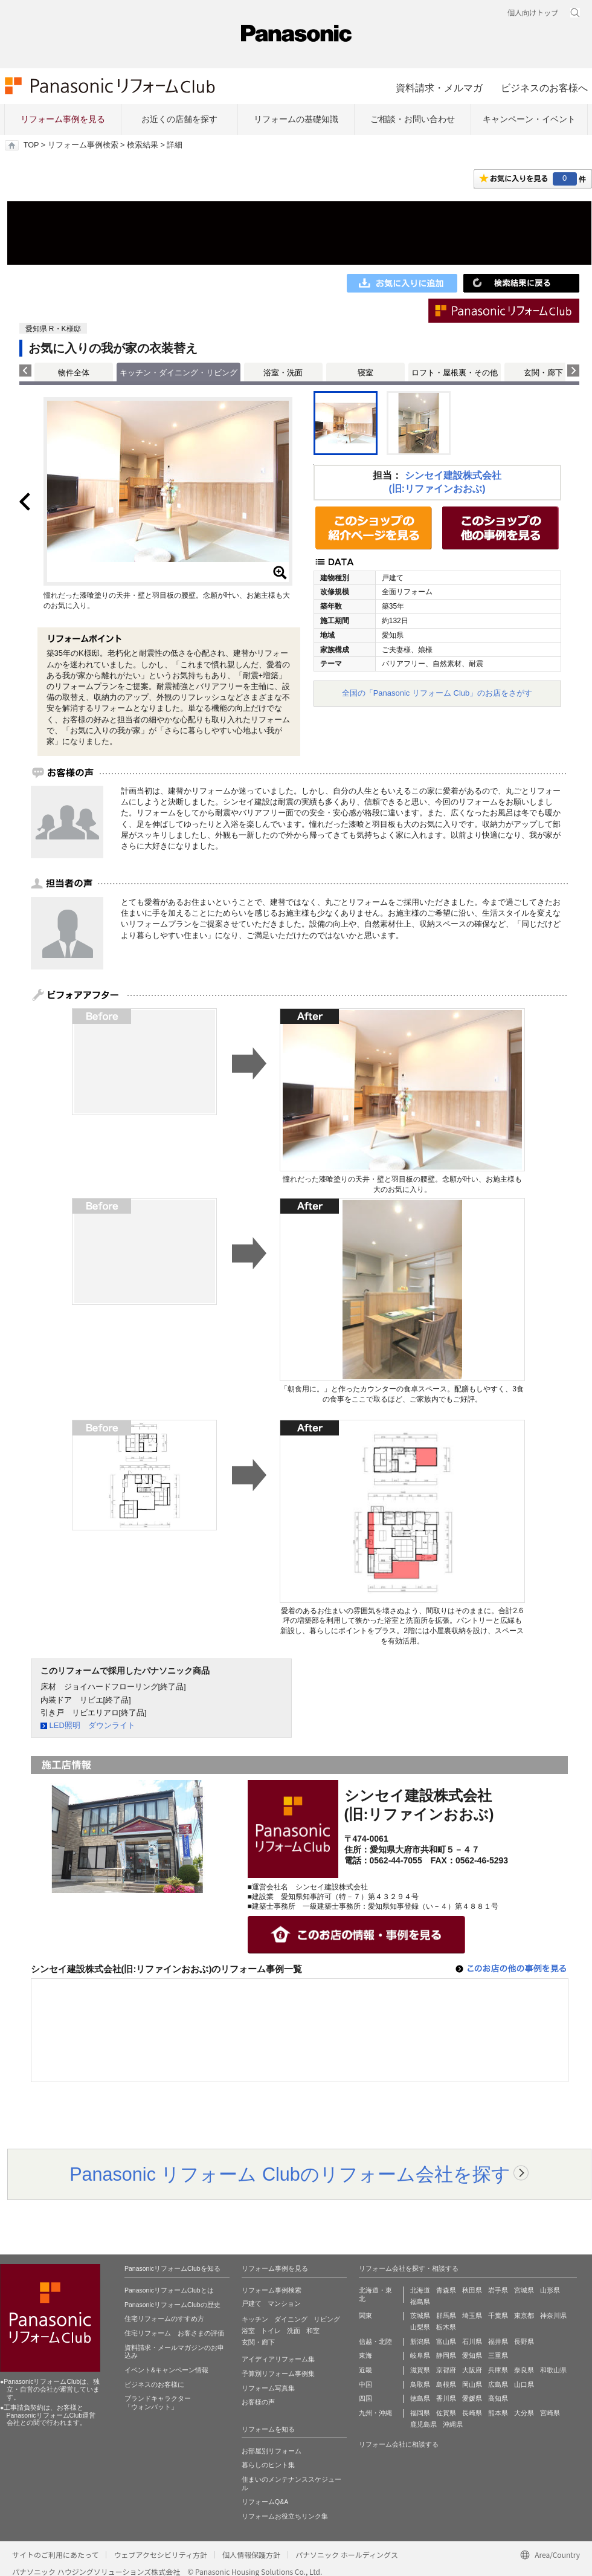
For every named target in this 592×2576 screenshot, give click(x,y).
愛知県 (472, 2355)
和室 (313, 2330)
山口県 (524, 2384)
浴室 (248, 2330)
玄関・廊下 (543, 372)
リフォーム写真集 (268, 2388)
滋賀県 (420, 2370)
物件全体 (73, 372)
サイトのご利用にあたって (55, 2554)
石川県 (472, 2341)
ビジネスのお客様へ (544, 87)
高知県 (498, 2398)
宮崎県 (550, 2412)
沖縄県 (453, 2424)
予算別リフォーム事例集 (278, 2373)
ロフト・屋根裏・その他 (454, 372)
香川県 (446, 2398)
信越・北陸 (375, 2341)
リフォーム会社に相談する (399, 2444)
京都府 (446, 2370)
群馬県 (446, 2315)
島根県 (446, 2384)
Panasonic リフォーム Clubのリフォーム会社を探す (289, 2174)
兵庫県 (498, 2370)
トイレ (271, 2330)
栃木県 (446, 2327)
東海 (365, 2355)
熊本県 (498, 2412)
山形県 (550, 2290)
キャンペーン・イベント (529, 119)
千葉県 (498, 2315)
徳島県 (420, 2398)
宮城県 (524, 2290)
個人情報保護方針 (251, 2554)
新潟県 (420, 2341)
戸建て (252, 2303)
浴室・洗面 (283, 372)
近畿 (365, 2370)
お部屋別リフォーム (271, 2451)
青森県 (446, 2290)
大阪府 (472, 2370)
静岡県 (446, 2355)
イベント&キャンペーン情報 (166, 2370)
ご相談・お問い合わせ (412, 119)
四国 (365, 2398)
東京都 (524, 2315)
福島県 (420, 2301)
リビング (327, 2319)
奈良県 (524, 2370)
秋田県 (472, 2290)
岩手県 (498, 2290)
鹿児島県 (423, 2424)
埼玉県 (472, 2315)
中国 (365, 2384)
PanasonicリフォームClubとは (169, 2290)
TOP (31, 145)
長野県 (524, 2341)
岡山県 (472, 2384)
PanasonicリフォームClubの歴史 (172, 2304)
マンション (284, 2303)
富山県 (446, 2341)
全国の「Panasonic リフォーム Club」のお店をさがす (437, 692)
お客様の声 (258, 2402)
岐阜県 (420, 2355)
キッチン (255, 2319)
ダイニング (290, 2319)
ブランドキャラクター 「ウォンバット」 (157, 2402)
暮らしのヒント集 (268, 2464)
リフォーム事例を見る (63, 119)
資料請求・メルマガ (439, 87)
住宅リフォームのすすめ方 (164, 2318)
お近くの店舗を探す (179, 119)
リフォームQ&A (265, 2501)
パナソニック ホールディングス (346, 2554)
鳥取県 (420, 2384)
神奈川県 (553, 2315)
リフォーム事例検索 (83, 145)
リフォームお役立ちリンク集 (285, 2516)
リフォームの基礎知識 (296, 119)
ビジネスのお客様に (154, 2384)
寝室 (365, 372)
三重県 (498, 2355)
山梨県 (420, 2327)
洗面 (293, 2330)
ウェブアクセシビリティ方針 (160, 2554)
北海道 (420, 2290)
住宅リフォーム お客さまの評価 (174, 2333)
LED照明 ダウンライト (92, 1725)
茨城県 (420, 2315)
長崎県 (472, 2412)
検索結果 (142, 145)
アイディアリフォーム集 (278, 2359)
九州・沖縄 (375, 2412)
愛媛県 (472, 2398)
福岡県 (420, 2412)
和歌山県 (553, 2370)
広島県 (498, 2384)
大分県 (524, 2412)
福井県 (498, 2341)
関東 (365, 2315)
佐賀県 (446, 2412)
